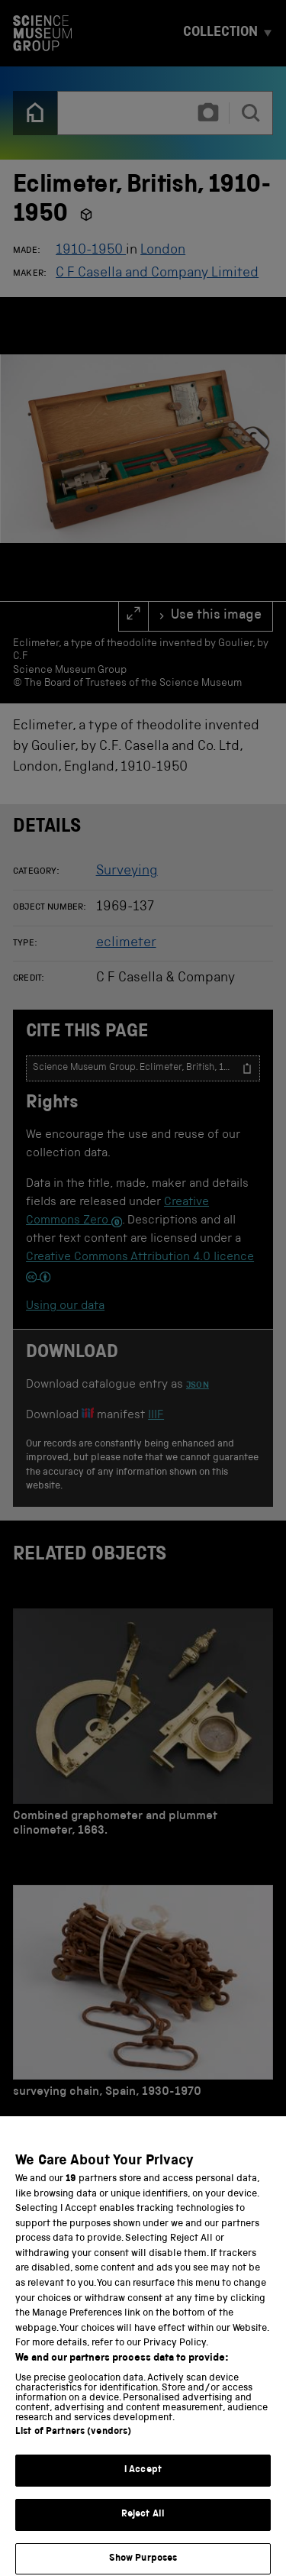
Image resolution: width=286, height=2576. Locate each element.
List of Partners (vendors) (73, 2465)
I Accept (143, 2503)
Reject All (143, 2547)
